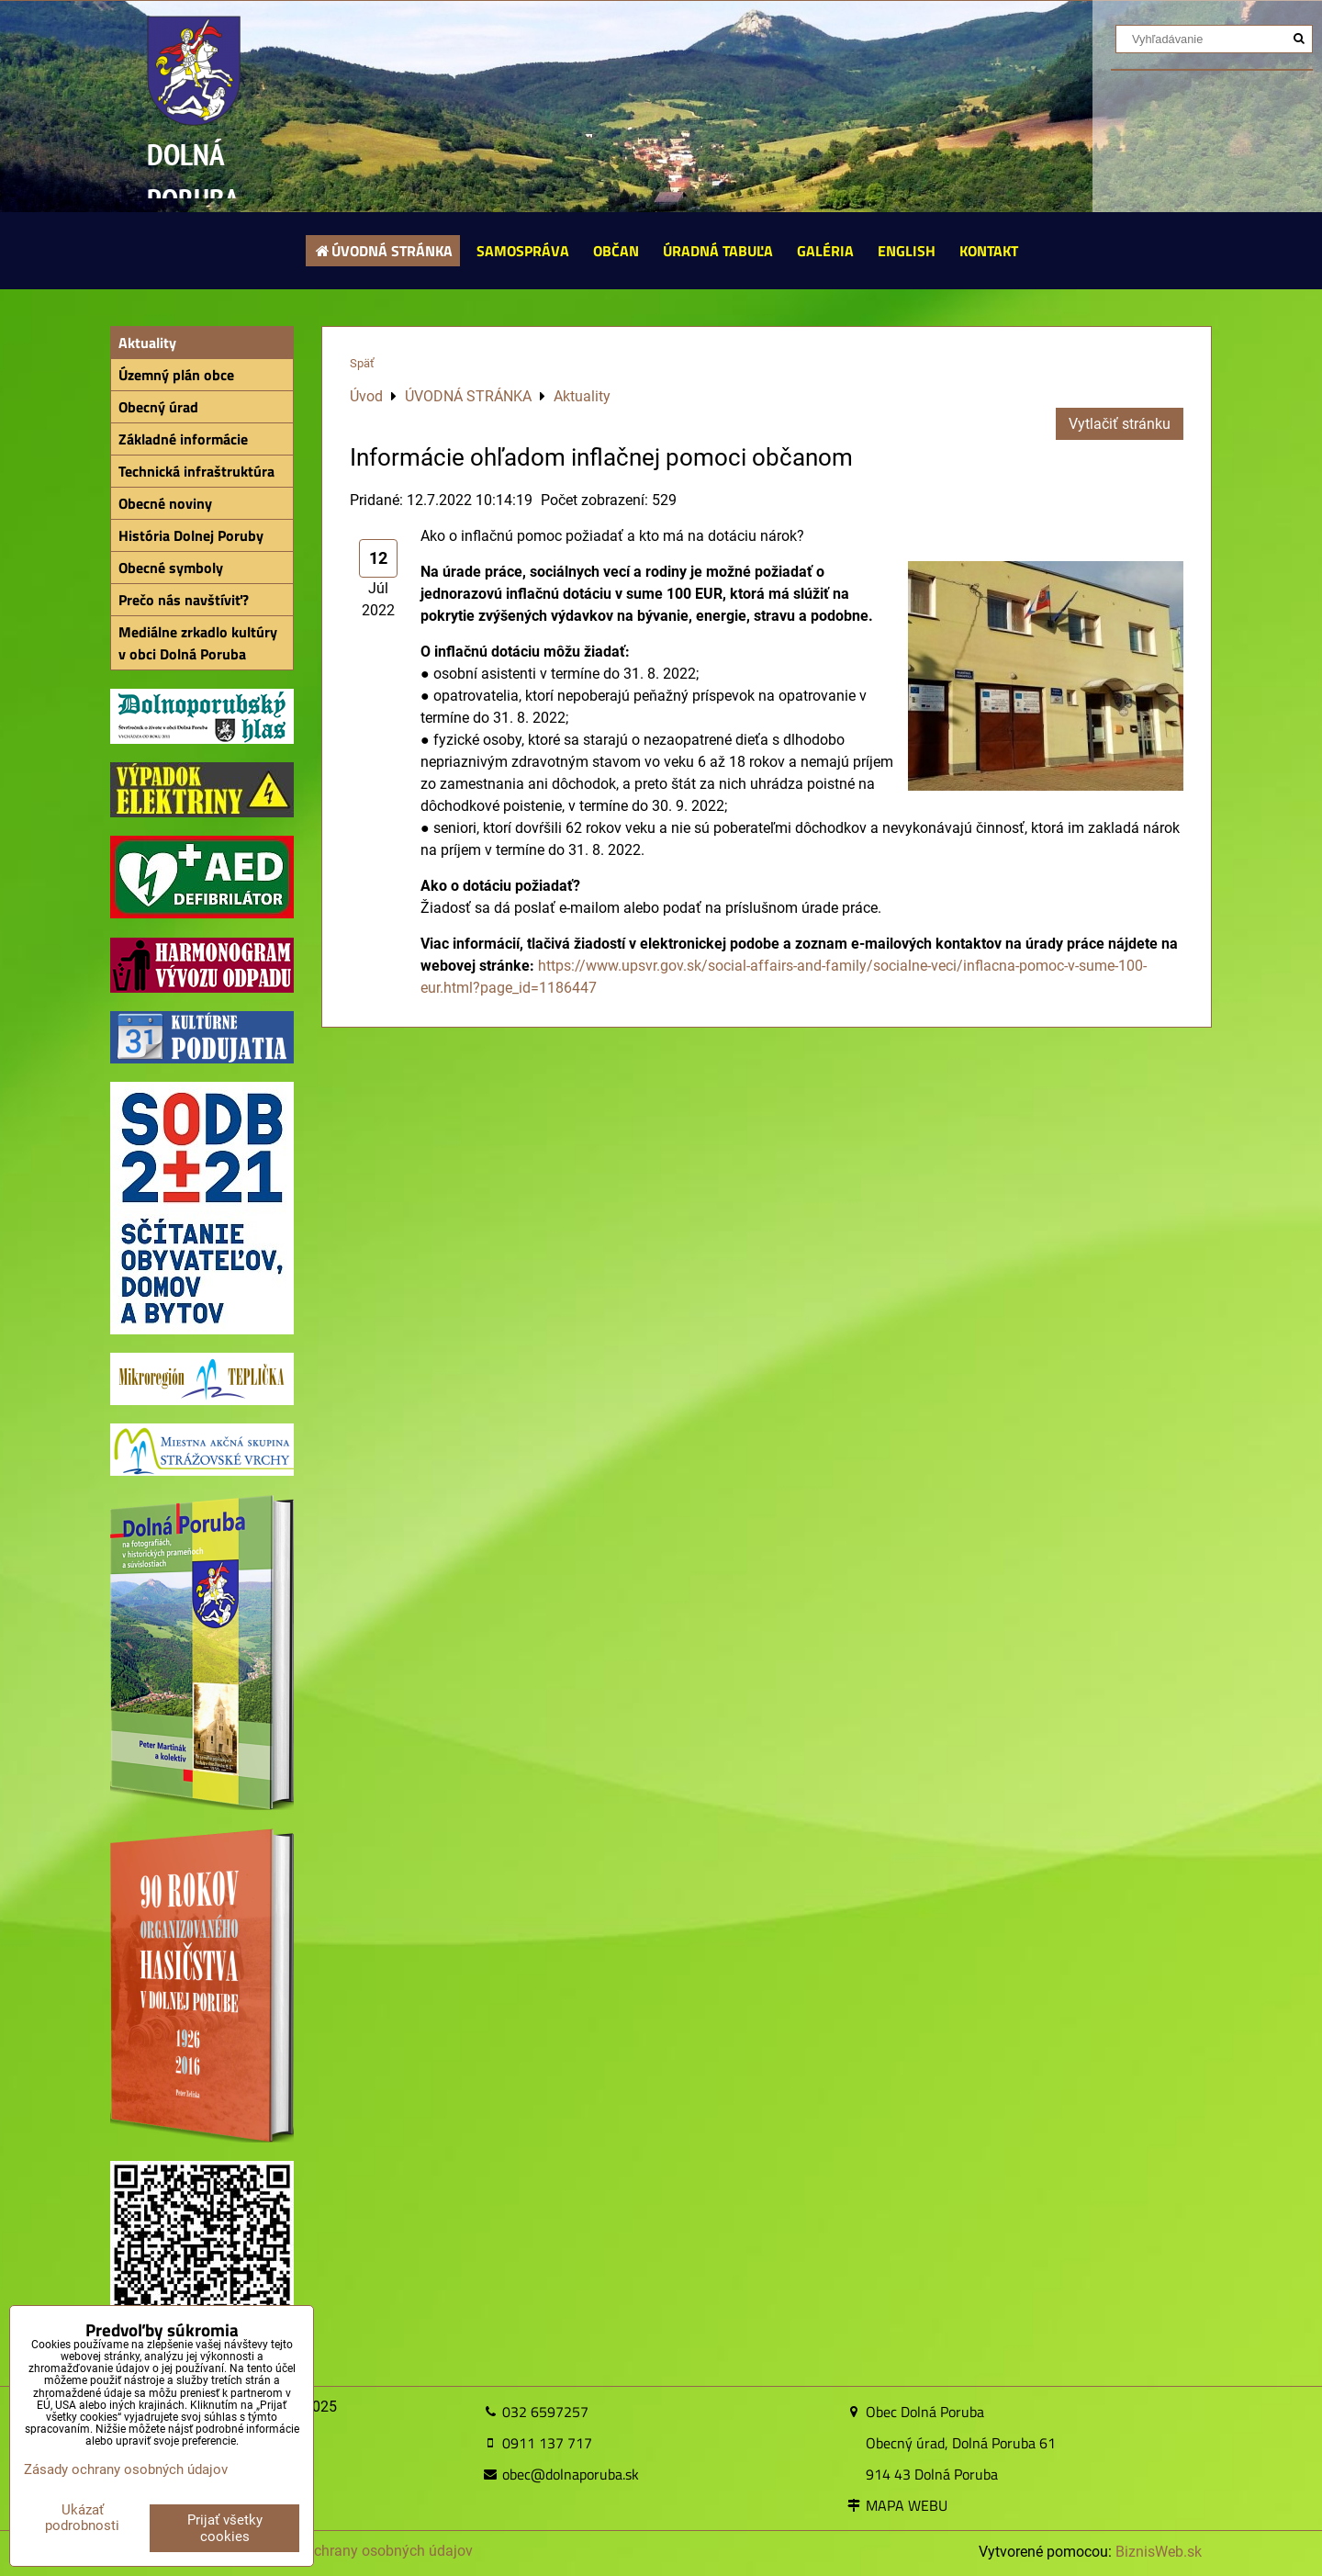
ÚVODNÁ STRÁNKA (383, 251)
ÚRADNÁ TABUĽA (718, 251)
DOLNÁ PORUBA (193, 176)
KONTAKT (988, 251)
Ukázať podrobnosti (82, 2518)
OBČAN (616, 251)
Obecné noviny (165, 503)
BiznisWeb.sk (1158, 2551)
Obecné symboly (170, 568)
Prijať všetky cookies (225, 2528)
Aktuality (147, 343)
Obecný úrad (158, 407)
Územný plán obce (176, 375)
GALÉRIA (825, 251)
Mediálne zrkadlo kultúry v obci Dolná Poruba (197, 643)
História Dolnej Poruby (190, 535)
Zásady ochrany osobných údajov (363, 2550)
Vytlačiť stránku (1120, 424)
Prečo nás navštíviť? (183, 600)
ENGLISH (906, 251)
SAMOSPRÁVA (522, 251)
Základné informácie (183, 439)
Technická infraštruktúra (196, 471)
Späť (362, 363)
